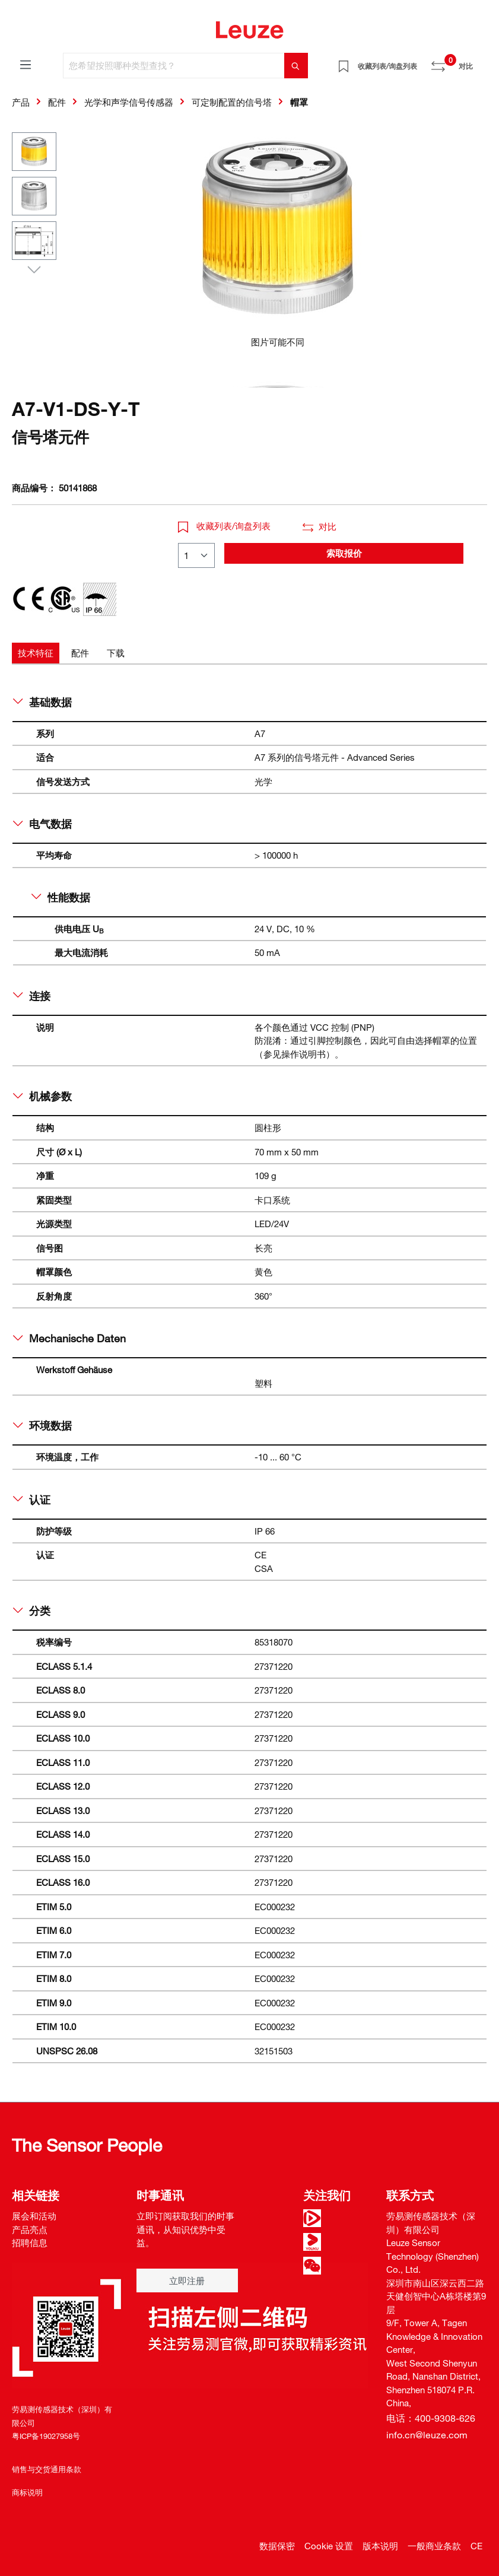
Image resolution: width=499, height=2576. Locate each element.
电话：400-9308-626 (430, 2418)
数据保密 (277, 2545)
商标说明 (27, 2492)
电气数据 (42, 823)
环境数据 (42, 1425)
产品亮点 (29, 2229)
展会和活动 (34, 2215)
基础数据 (42, 702)
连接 (31, 995)
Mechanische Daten (69, 1338)
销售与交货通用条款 (46, 2469)
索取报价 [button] (344, 553)
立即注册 (187, 2280)
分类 (31, 1610)
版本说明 (380, 2545)
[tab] (35, 653)
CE (476, 2545)
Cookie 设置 (328, 2545)
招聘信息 (29, 2242)
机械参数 (42, 1096)
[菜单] (25, 64)
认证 (31, 1499)
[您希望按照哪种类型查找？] (174, 65)
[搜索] (296, 65)
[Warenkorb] (480, 62)
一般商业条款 (434, 2545)
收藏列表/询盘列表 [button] (224, 525)
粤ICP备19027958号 (46, 2436)
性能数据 (60, 897)
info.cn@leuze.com (427, 2435)
